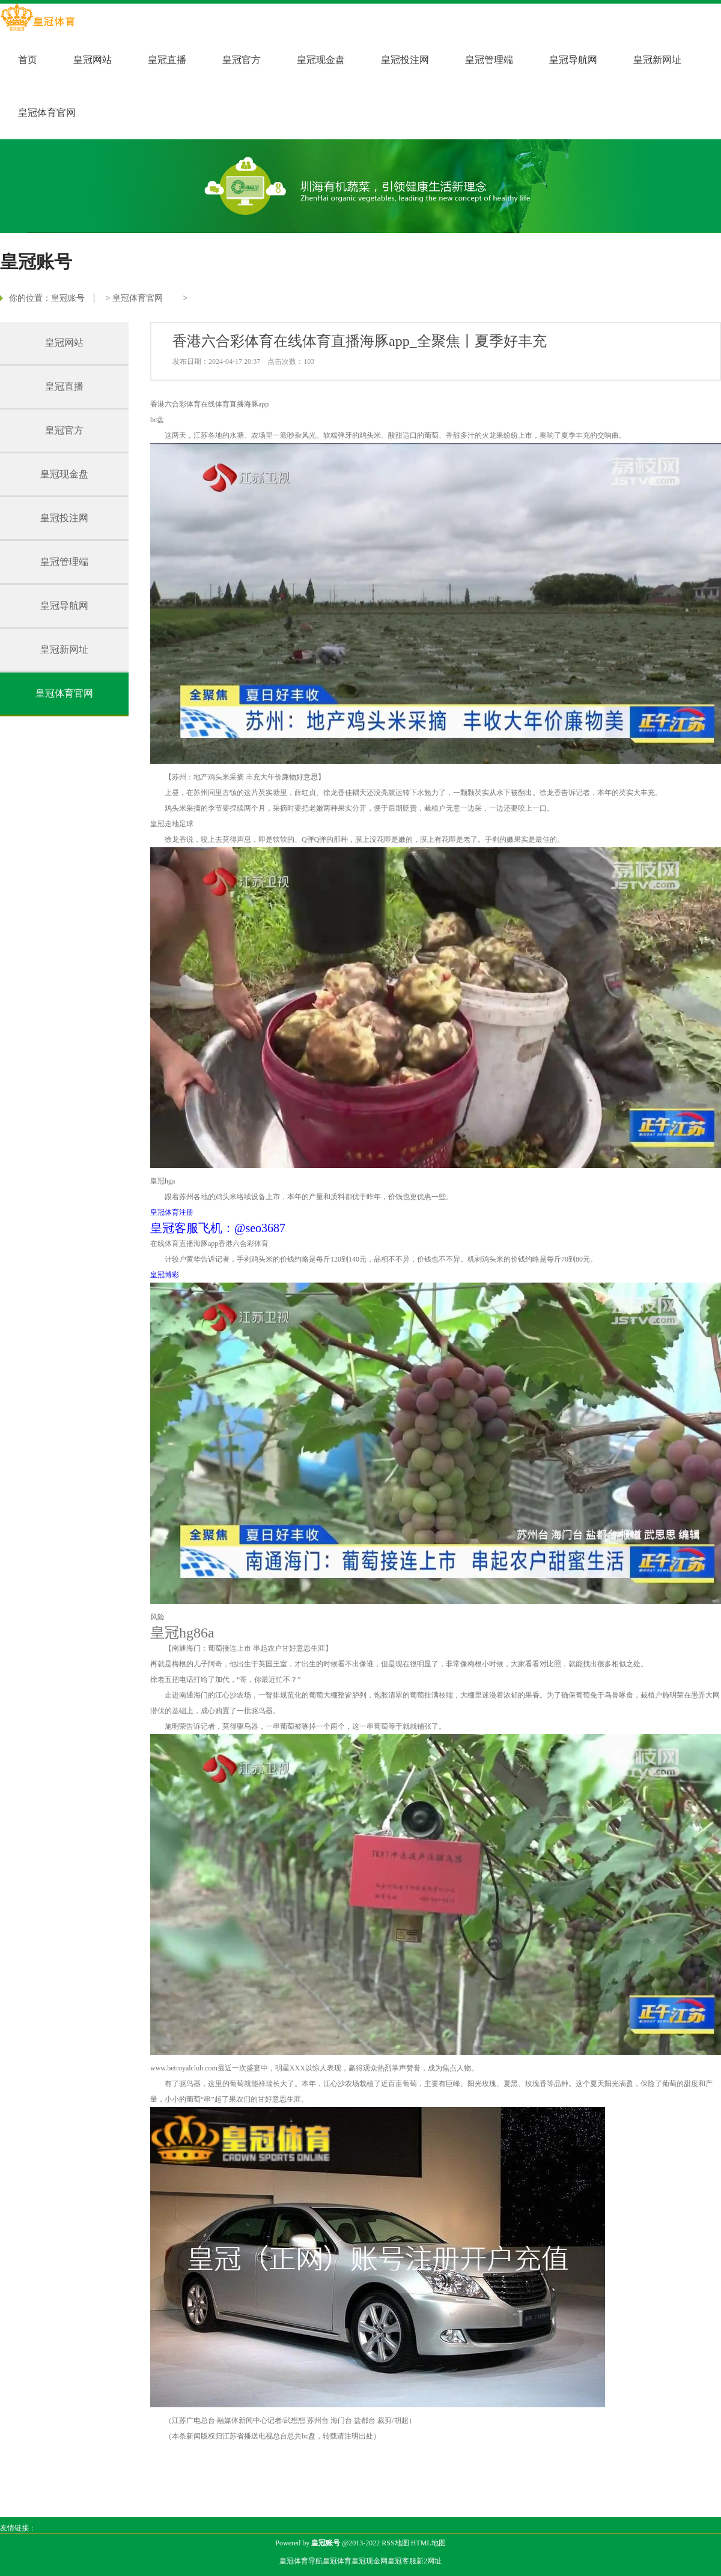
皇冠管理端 (489, 60)
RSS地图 (395, 2543)
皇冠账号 (68, 298)
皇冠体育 (337, 2561)
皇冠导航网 (573, 60)
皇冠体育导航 (301, 2561)
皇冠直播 (167, 60)
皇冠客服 (402, 2561)
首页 (27, 60)
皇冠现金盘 (321, 60)
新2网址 (429, 2561)
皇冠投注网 (405, 60)
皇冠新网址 (657, 60)
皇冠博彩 (164, 1275)
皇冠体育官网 (47, 112)
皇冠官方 (241, 60)
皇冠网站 (92, 60)
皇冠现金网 (369, 2561)
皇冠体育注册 (171, 1212)
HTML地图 (428, 2543)
